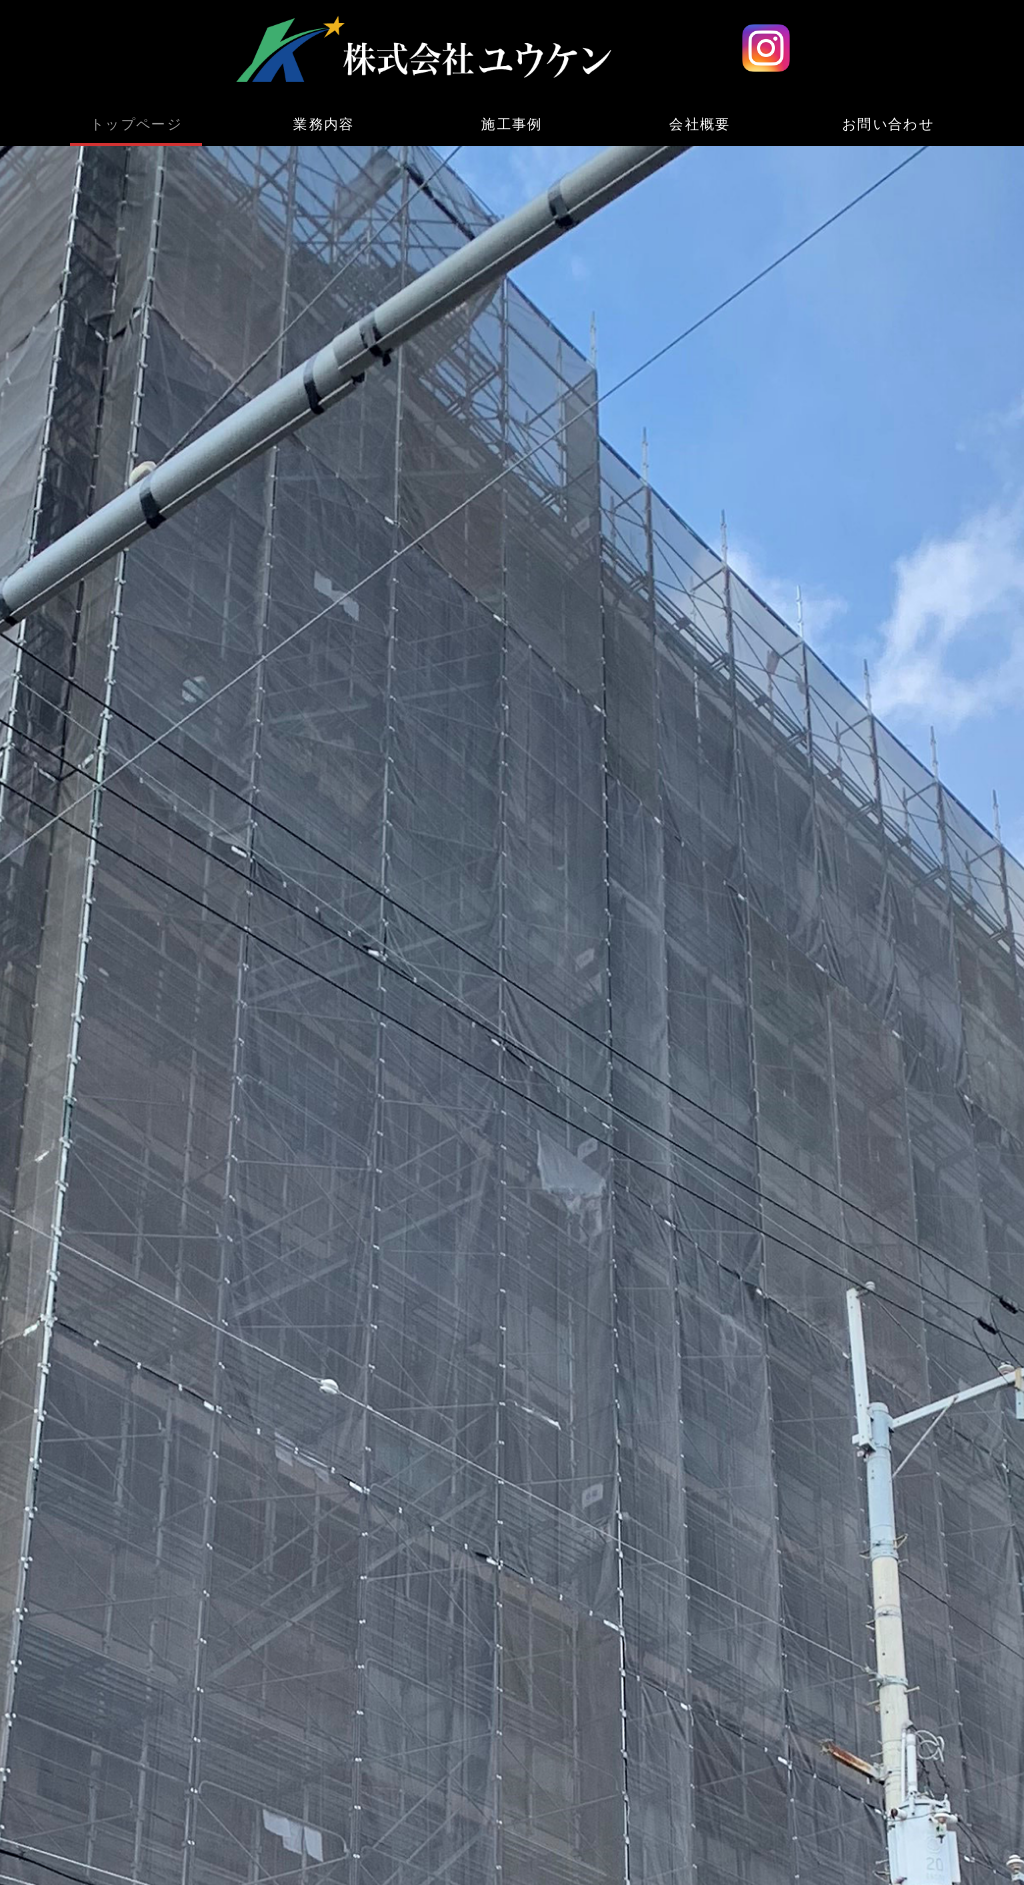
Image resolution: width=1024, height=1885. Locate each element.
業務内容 (324, 124)
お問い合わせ (888, 124)
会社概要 (700, 124)
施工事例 (512, 124)
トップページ (136, 124)
